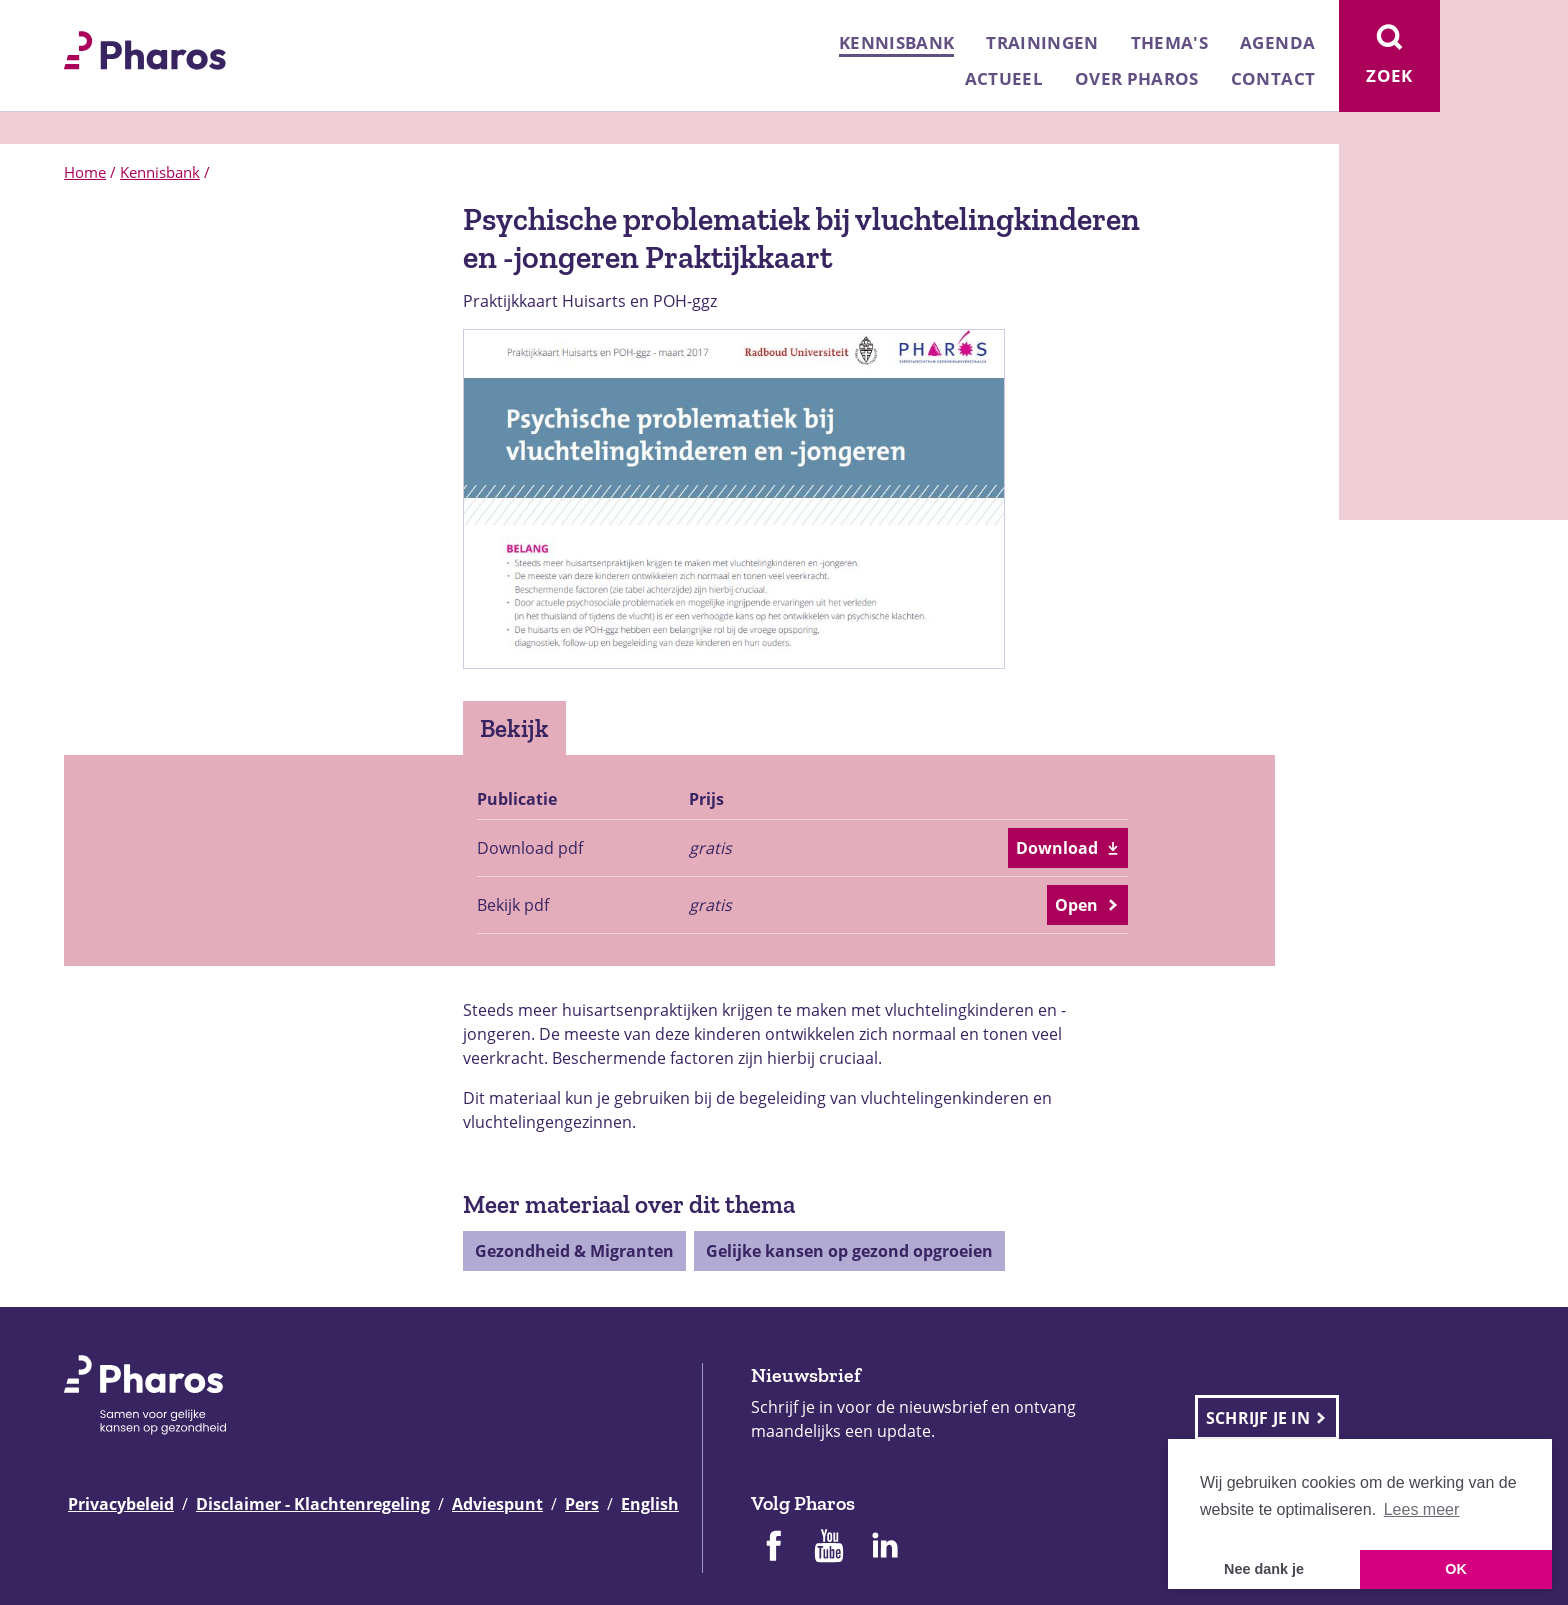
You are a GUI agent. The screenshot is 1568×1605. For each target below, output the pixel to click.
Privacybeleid (121, 1504)
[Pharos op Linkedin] (885, 1548)
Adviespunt (497, 1504)
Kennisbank (896, 42)
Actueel (1004, 78)
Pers (582, 1504)
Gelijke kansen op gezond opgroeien (849, 1251)
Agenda (1277, 42)
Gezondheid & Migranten (574, 1251)
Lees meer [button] (1422, 1509)
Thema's (1169, 42)
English (650, 1504)
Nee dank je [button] (1264, 1569)
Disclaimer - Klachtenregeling (313, 1504)
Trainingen (1042, 42)
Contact (1273, 78)
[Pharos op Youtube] (829, 1548)
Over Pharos (1137, 78)
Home (85, 172)
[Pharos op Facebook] (773, 1548)
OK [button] (1456, 1569)
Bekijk (514, 728)
